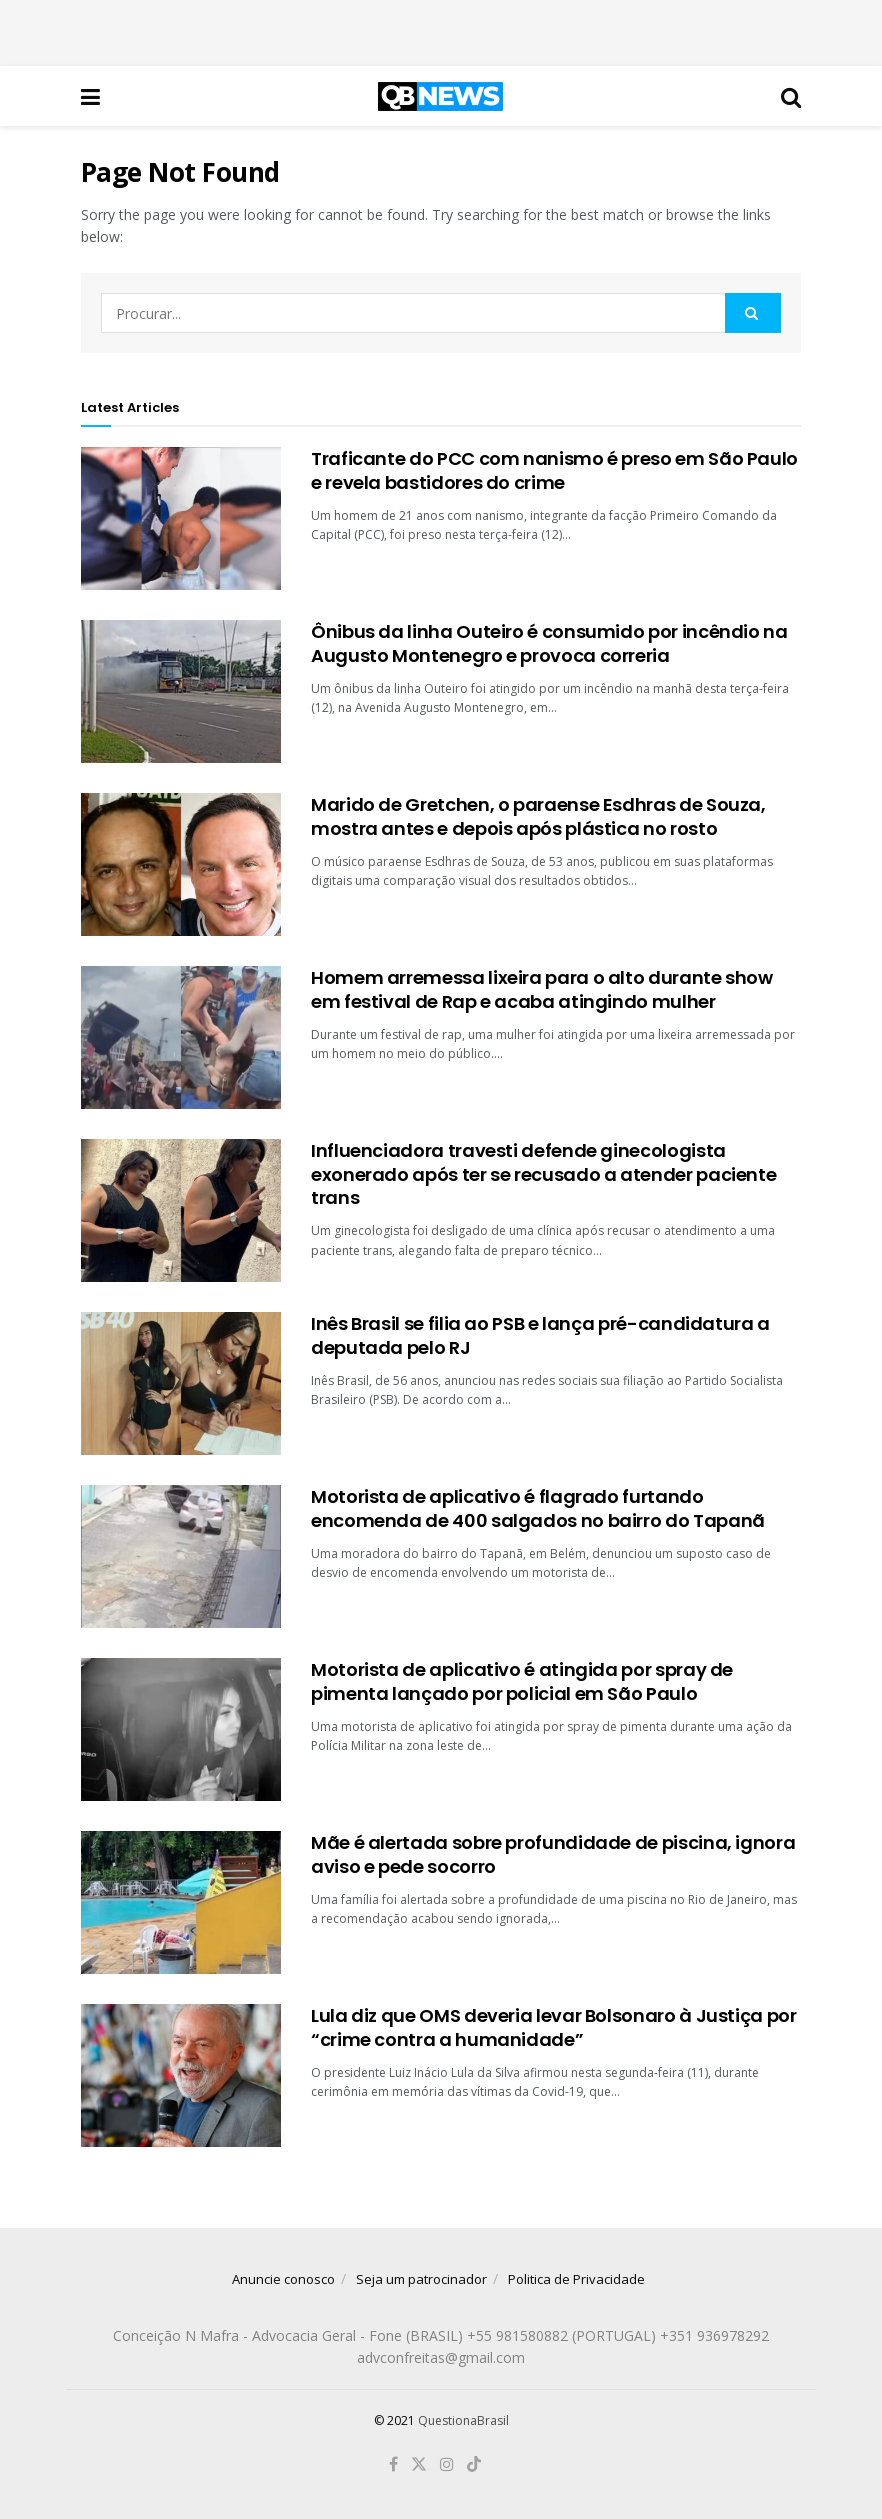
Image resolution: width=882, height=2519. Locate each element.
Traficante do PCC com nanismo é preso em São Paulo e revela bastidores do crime (554, 470)
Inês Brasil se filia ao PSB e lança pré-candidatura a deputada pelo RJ (540, 1335)
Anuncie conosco (283, 2279)
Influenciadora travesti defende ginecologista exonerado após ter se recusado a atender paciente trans (543, 1174)
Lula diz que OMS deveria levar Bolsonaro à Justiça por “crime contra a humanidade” (554, 2027)
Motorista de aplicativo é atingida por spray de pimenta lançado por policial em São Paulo (522, 1681)
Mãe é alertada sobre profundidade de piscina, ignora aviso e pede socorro (553, 1854)
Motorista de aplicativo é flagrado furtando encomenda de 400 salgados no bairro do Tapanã (538, 1508)
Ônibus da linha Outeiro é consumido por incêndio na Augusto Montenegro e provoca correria (549, 643)
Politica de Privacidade (576, 2279)
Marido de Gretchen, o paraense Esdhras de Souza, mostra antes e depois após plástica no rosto (538, 816)
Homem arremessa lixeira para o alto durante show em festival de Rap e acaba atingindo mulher (542, 989)
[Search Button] (753, 313)
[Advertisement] (441, 30)
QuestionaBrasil (463, 2420)
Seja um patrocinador (421, 2279)
